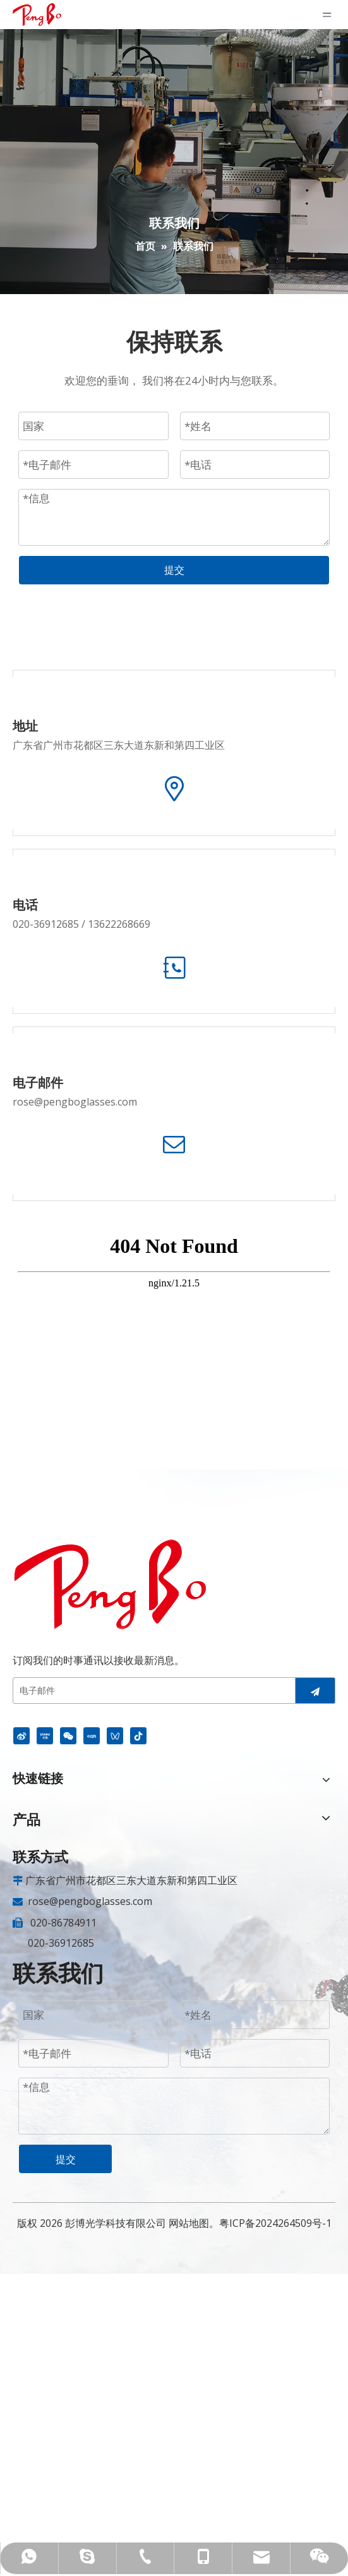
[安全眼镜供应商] (110, 1584)
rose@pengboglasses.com (75, 1102)
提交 (174, 570)
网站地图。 (194, 2223)
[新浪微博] (21, 1735)
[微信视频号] (115, 1735)
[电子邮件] (158, 1690)
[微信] (68, 1735)
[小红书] (91, 1735)
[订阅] (315, 1690)
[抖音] (138, 1735)
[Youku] (45, 1735)
